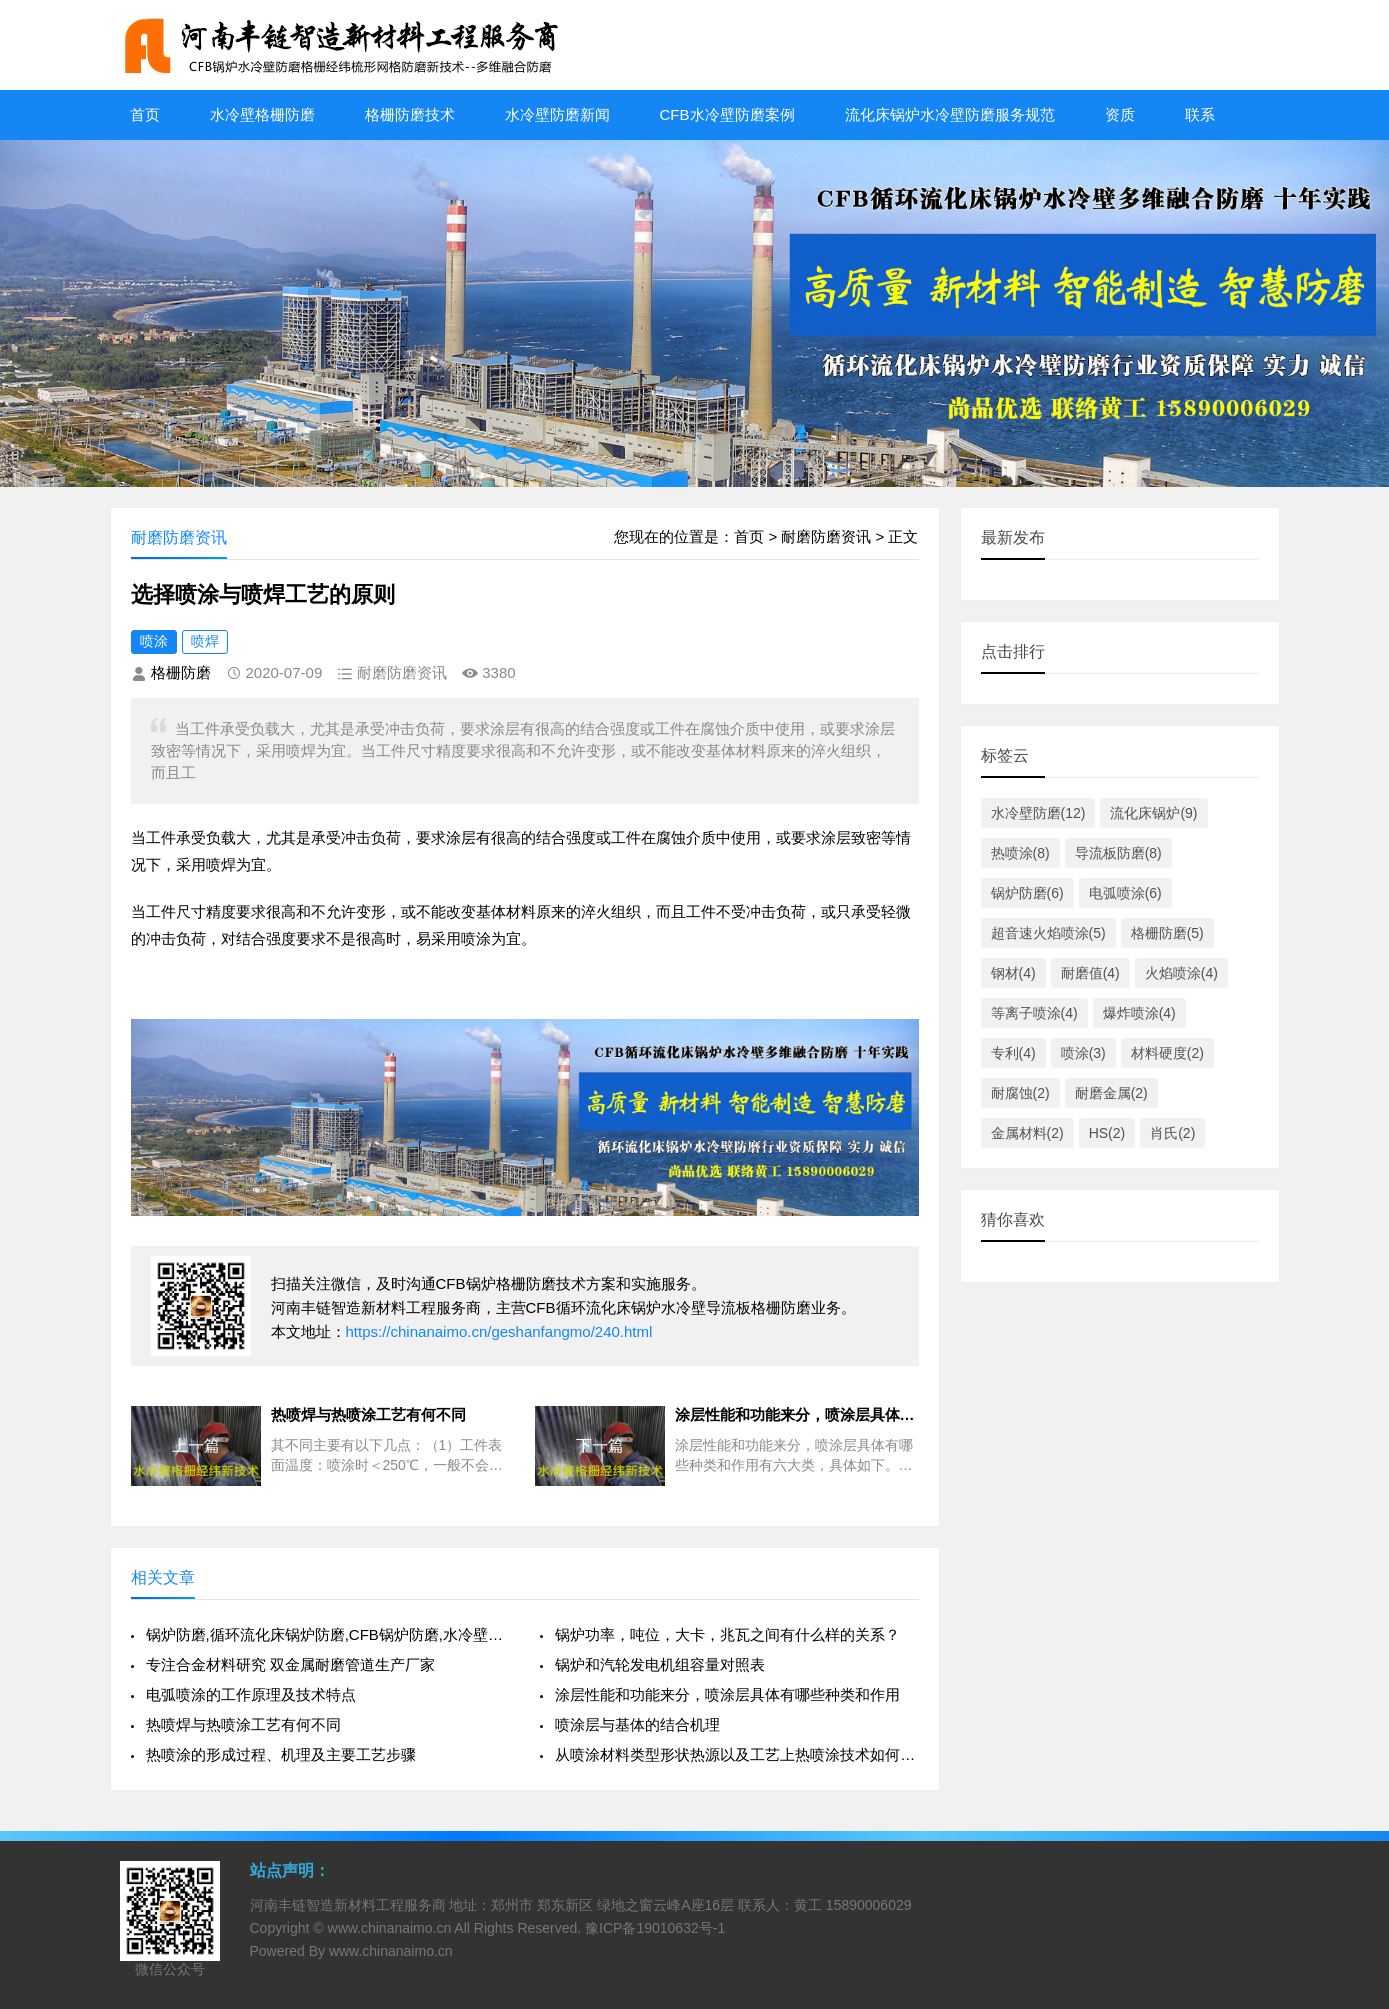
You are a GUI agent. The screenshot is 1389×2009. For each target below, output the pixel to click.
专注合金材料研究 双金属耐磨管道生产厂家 (290, 1664)
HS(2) (1107, 1133)
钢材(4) (1013, 973)
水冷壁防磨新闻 (557, 114)
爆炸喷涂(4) (1139, 1013)
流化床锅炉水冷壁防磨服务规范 (950, 114)
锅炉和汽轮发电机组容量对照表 (660, 1664)
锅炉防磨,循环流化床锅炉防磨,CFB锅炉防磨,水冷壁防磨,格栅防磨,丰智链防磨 (327, 1634)
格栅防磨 (181, 672)
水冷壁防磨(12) (1038, 813)
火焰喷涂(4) (1181, 973)
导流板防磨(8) (1118, 853)
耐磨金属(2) (1111, 1093)
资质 (1120, 114)
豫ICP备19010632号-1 (655, 1928)
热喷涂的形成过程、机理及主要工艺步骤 (281, 1754)
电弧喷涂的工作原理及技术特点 (251, 1694)
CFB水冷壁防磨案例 (727, 114)
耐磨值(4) (1090, 973)
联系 (1200, 114)
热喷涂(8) (1020, 853)
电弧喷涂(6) (1125, 893)
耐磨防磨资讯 (826, 536)
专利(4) (1013, 1053)
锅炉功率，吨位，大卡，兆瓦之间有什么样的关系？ (727, 1634)
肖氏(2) (1172, 1133)
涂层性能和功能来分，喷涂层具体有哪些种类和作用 (727, 1694)
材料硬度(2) (1167, 1053)
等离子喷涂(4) (1034, 1013)
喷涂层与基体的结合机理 (637, 1724)
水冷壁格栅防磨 (262, 114)
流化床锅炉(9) (1153, 813)
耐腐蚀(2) (1020, 1093)
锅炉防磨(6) (1027, 893)
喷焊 (205, 641)
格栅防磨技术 (410, 114)
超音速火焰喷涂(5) (1048, 933)
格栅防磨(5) (1167, 933)
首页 (145, 114)
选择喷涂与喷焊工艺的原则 (263, 594)
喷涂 (154, 641)
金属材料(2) (1027, 1133)
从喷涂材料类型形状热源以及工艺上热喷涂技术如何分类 (736, 1754)
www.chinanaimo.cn (390, 1928)
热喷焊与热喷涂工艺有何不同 (243, 1724)
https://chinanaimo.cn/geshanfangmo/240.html (499, 1331)
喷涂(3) (1083, 1053)
